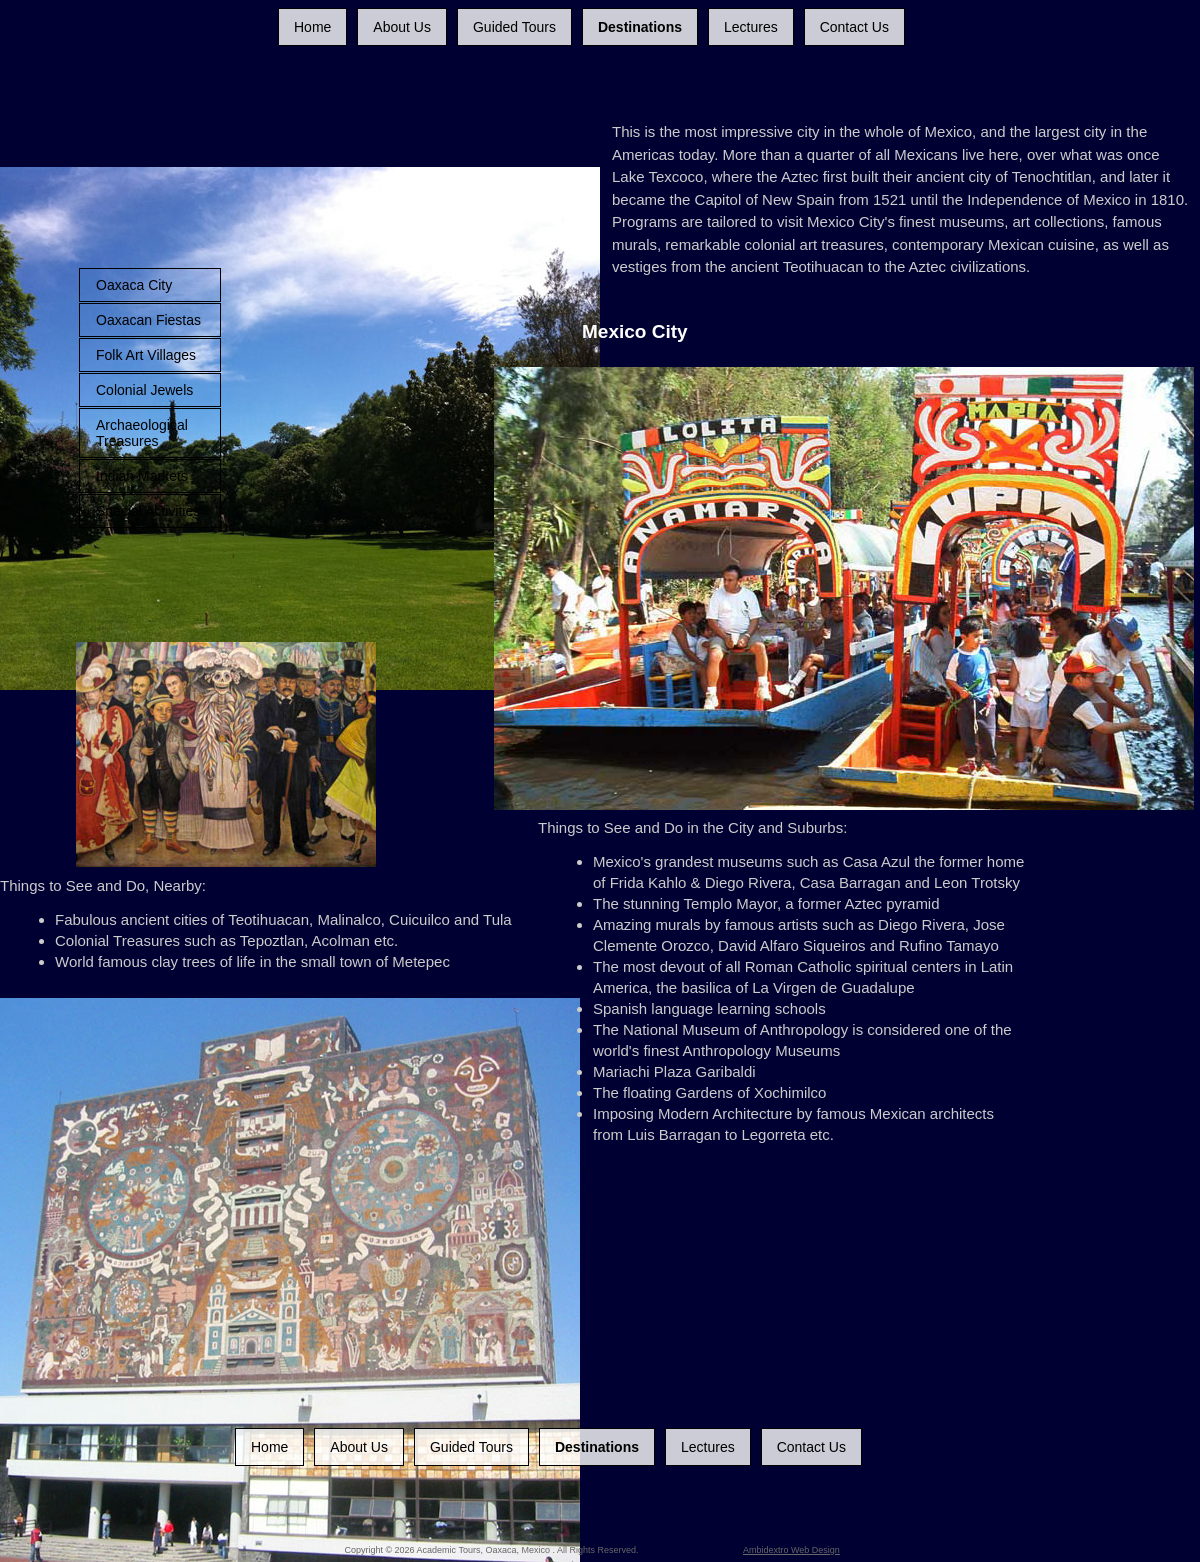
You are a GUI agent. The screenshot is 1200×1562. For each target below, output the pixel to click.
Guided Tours (514, 27)
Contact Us (854, 27)
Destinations (640, 27)
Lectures (751, 27)
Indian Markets (142, 476)
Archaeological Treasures (142, 433)
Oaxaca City (134, 285)
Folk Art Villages (146, 355)
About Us (402, 27)
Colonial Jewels (144, 390)
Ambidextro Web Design (791, 1550)
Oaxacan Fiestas (148, 320)
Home (312, 27)
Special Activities (148, 511)
